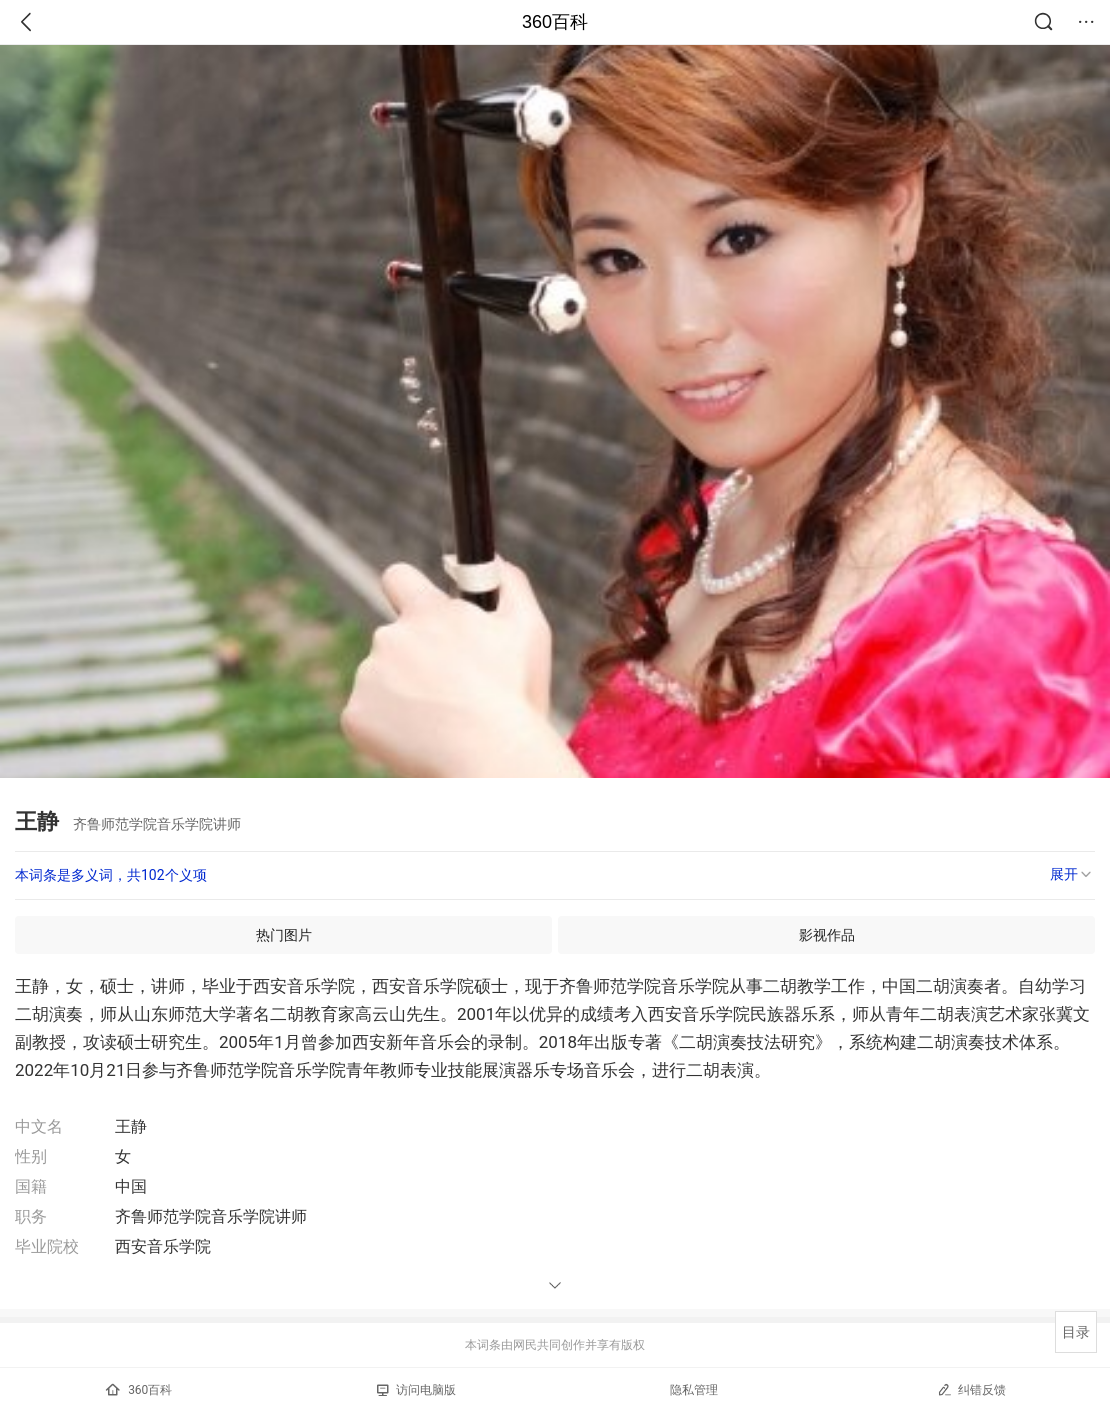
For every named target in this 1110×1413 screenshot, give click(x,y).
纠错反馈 (971, 1389)
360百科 (555, 22)
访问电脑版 (416, 1390)
